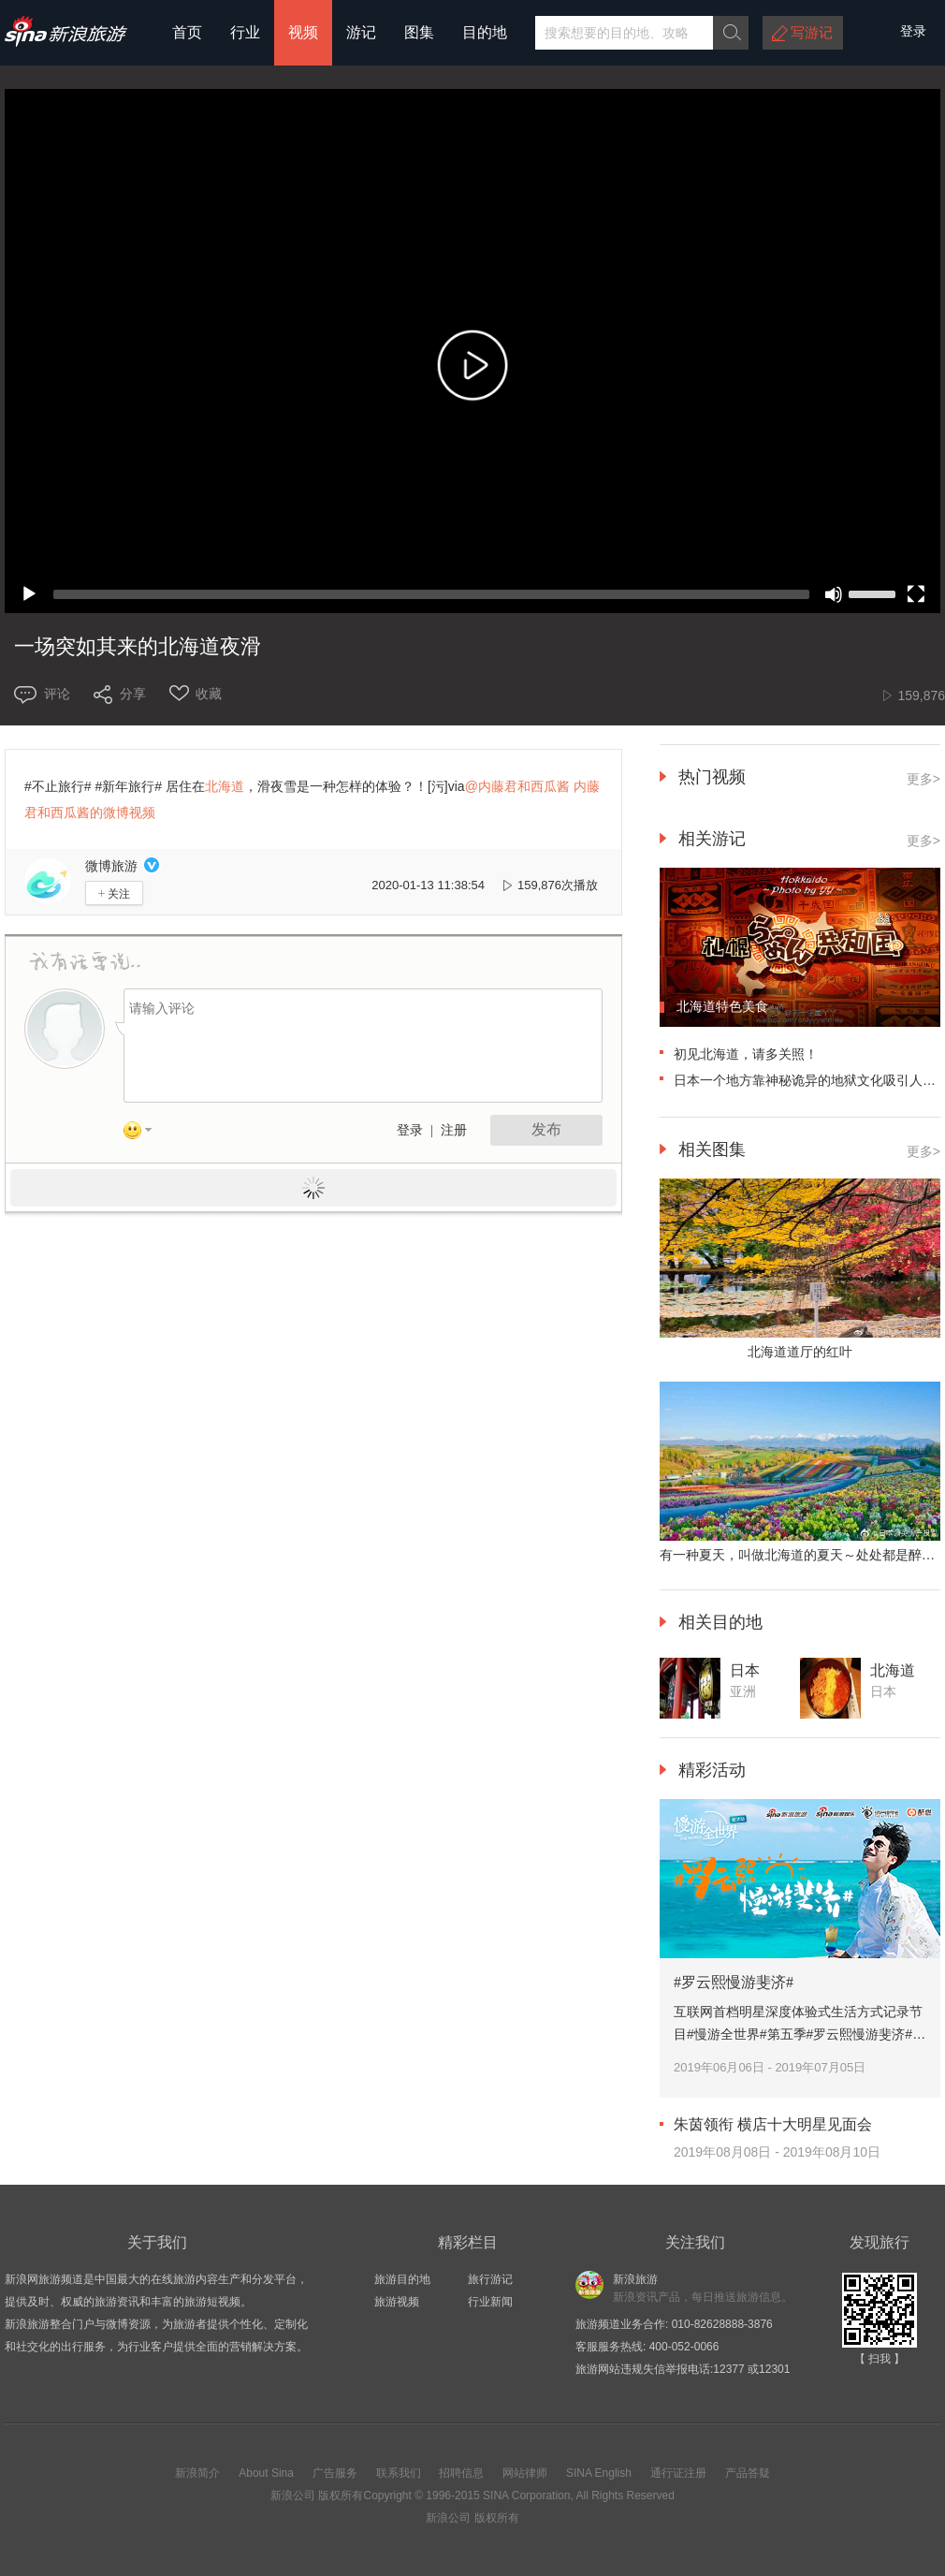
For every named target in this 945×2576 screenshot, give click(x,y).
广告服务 (335, 2473)
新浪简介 (197, 2473)
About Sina (266, 2473)
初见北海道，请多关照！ (746, 1053)
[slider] (431, 594)
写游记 (812, 32)
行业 (245, 32)
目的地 (484, 32)
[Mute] (833, 594)
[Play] (29, 594)
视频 (303, 32)
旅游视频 (396, 2301)
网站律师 (524, 2473)
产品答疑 (747, 2473)
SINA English (599, 2473)
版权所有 (340, 2495)
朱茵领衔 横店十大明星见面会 (773, 2124)
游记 (361, 32)
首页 (187, 32)
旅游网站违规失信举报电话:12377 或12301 (682, 2369)
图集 (419, 32)
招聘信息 (461, 2473)
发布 (546, 1129)
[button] (472, 370)
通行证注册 (678, 2473)
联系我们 (398, 2473)
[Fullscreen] (916, 594)
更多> (923, 778)
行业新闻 (490, 2301)
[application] (472, 351)
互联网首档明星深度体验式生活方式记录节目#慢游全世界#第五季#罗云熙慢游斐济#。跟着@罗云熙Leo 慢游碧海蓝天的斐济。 (799, 2034)
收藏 (209, 693)
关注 (114, 893)
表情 (144, 1133)
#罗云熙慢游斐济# (733, 1982)
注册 (454, 1130)
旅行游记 (490, 2279)
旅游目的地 (402, 2279)
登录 (410, 1130)
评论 (57, 693)
